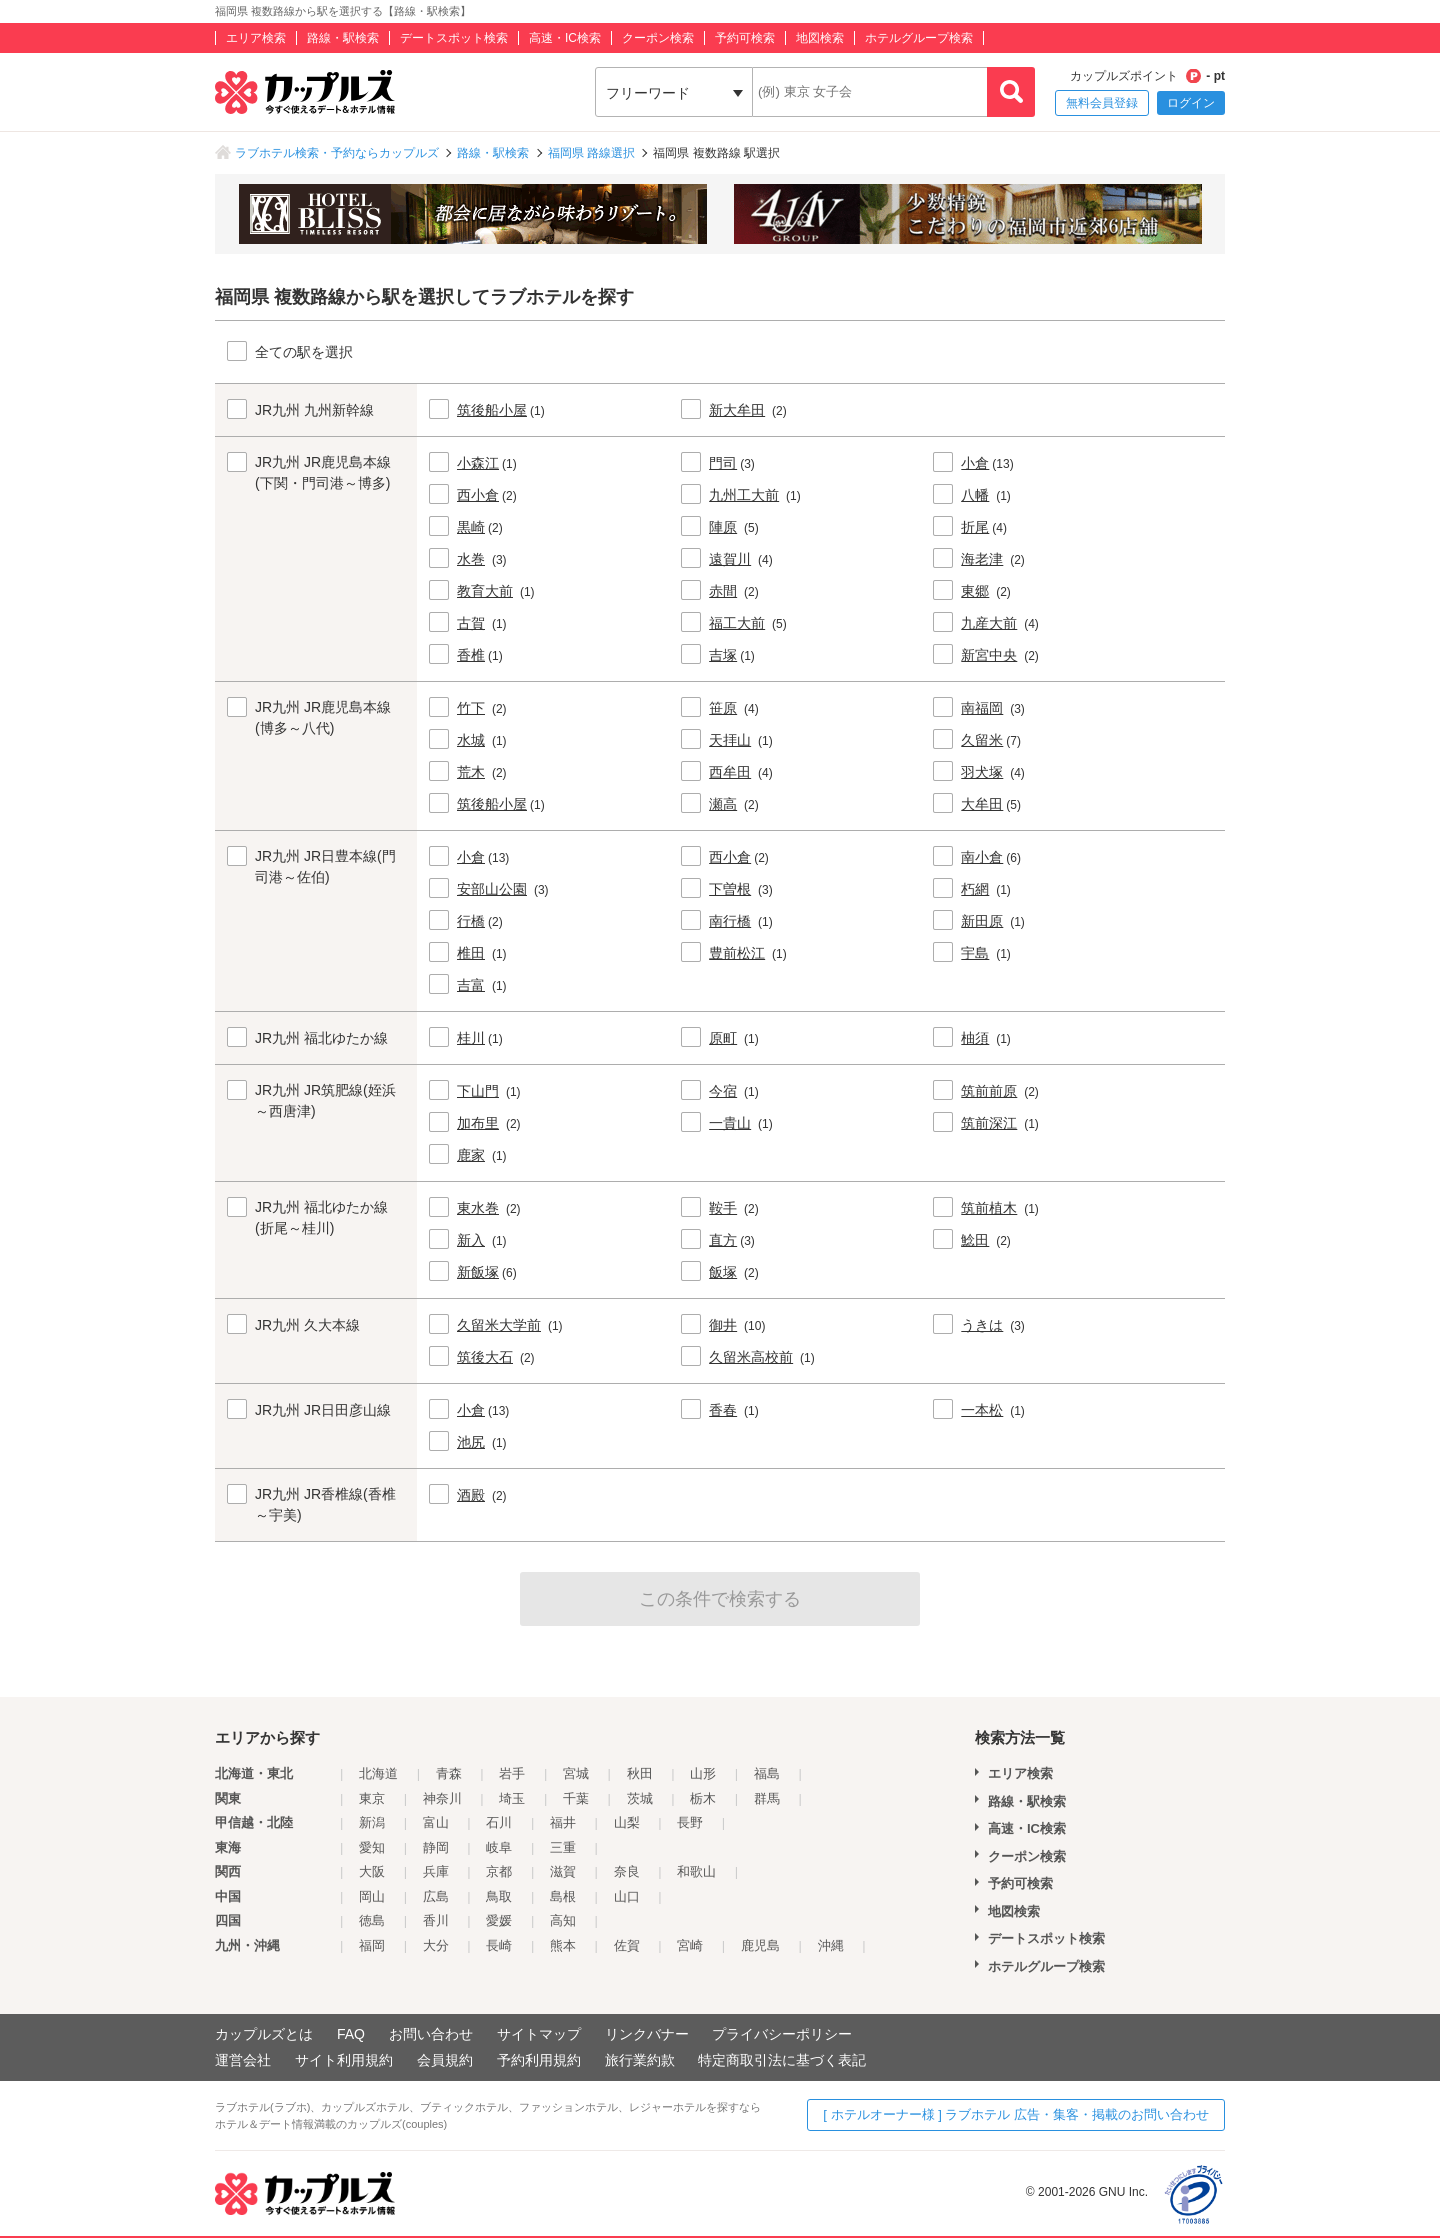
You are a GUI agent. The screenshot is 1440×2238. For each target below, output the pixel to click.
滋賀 (563, 1871)
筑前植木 (989, 1208)
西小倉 (478, 495)
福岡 (372, 1945)
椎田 (471, 953)
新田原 (982, 921)
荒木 (471, 772)
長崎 (499, 1945)
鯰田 (975, 1240)
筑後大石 (485, 1357)
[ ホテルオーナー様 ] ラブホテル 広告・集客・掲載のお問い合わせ (1016, 2114)
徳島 (372, 1920)
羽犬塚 (982, 772)
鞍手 (723, 1208)
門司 (723, 463)
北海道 (378, 1773)
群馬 (767, 1798)
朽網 (975, 889)
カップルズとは (264, 2034)
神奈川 (442, 1798)
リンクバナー (647, 2034)
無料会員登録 (1102, 103)
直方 (723, 1240)
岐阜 (499, 1847)
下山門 (478, 1091)
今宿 (723, 1091)
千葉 (576, 1798)
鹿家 (471, 1155)
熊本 (563, 1945)
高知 (563, 1920)
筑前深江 (989, 1123)
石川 (499, 1822)
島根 (563, 1896)
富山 (436, 1822)
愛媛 (499, 1920)
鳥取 (499, 1896)
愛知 (372, 1847)
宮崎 (690, 1945)
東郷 (975, 591)
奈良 (627, 1871)
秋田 (640, 1773)
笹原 (723, 708)
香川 (436, 1920)
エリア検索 (256, 38)
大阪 (372, 1871)
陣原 (723, 527)
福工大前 (737, 623)
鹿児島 (760, 1945)
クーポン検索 (658, 38)
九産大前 (989, 623)
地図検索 (820, 38)
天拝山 (730, 740)
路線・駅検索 (343, 38)
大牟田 (982, 804)
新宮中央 (989, 655)
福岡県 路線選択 (591, 153)
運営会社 (243, 2060)
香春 (723, 1410)
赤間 (723, 591)
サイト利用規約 (344, 2060)
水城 (471, 740)
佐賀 (627, 1945)
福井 (563, 1822)
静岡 (436, 1847)
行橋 (471, 921)
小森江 (478, 463)
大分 (436, 1945)
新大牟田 (737, 410)
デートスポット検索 (454, 38)
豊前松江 (737, 953)
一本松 (982, 1410)
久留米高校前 (751, 1357)
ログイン (1191, 103)
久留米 (982, 740)
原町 (723, 1038)
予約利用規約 (539, 2060)
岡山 (372, 1896)
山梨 (627, 1822)
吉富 (471, 985)
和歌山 (696, 1871)
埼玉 (512, 1798)
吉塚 (723, 655)
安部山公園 (492, 889)
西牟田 (730, 772)
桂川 (471, 1038)
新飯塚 (478, 1272)
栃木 (703, 1798)
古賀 (471, 623)
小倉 (975, 463)
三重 (563, 1847)
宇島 (975, 953)
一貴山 (730, 1123)
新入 (471, 1240)
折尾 (975, 527)
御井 (723, 1325)
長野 (690, 1822)
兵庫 (436, 1871)
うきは (982, 1325)
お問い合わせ (431, 2034)
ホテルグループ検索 (919, 38)
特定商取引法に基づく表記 (782, 2060)
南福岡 (982, 708)
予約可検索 (745, 38)
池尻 (471, 1442)
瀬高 (723, 804)
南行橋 (730, 921)
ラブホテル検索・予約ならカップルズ (337, 153)
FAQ (351, 2034)
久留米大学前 (499, 1325)
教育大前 (485, 591)
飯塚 (723, 1272)
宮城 (576, 1773)
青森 (449, 1773)
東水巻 (478, 1208)
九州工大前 (744, 495)
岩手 (512, 1773)
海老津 (982, 559)
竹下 (471, 708)
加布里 (478, 1123)
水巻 (471, 559)
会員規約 (445, 2060)
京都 (499, 1871)
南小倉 (982, 857)
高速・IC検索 (565, 38)
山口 (627, 1896)
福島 (767, 1773)
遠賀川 (730, 559)
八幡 (975, 495)
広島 (436, 1896)
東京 (372, 1798)
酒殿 (471, 1495)
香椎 (471, 655)
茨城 (640, 1798)
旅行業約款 (640, 2060)
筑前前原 (989, 1091)
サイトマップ (539, 2034)
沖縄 (831, 1945)
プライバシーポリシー (782, 2034)
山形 (703, 1773)
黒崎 (471, 527)
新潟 (372, 1822)
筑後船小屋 (492, 410)
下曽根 (730, 889)
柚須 (975, 1038)
